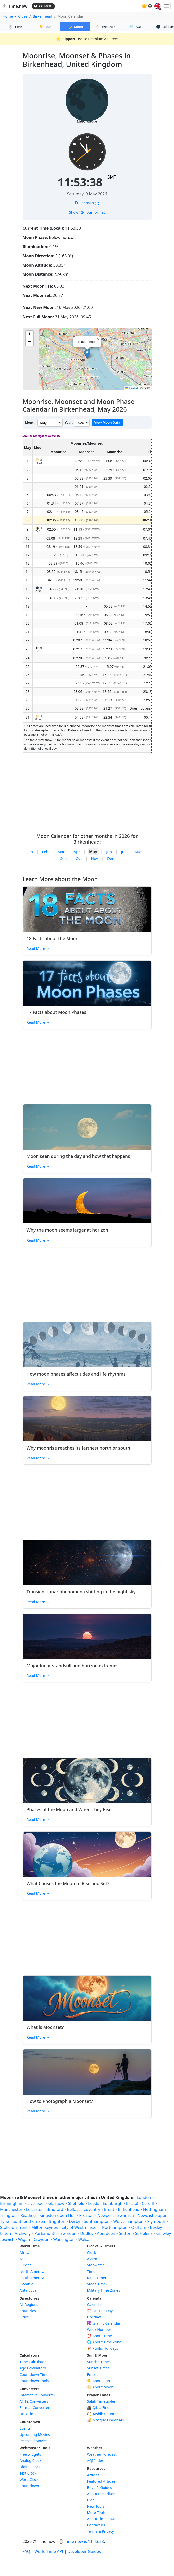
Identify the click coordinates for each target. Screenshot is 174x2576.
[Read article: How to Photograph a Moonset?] (87, 2072)
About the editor (101, 2493)
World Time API (48, 2551)
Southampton (97, 2221)
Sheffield (76, 2203)
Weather (105, 26)
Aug (137, 851)
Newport (105, 2215)
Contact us (96, 2525)
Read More (38, 948)
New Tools (95, 2506)
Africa (24, 2252)
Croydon (41, 2239)
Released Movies (34, 2440)
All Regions (29, 2304)
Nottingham (154, 2209)
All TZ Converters (34, 2401)
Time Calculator (33, 2361)
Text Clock (28, 2473)
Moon (75, 26)
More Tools (96, 2512)
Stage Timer (97, 2284)
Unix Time (28, 2413)
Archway (23, 2233)
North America (32, 2271)
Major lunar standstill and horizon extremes (73, 1666)
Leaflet (131, 388)
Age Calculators (33, 2368)
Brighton (57, 2221)
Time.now (15, 6)
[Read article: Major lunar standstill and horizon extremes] (87, 1636)
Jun (109, 851)
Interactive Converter (37, 2395)
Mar (61, 851)
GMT (111, 177)
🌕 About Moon (100, 2387)
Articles (93, 2474)
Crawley (163, 2233)
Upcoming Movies (35, 2434)
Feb (45, 851)
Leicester (34, 2209)
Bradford (55, 2209)
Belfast (73, 2209)
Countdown (29, 2485)
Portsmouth (45, 2233)
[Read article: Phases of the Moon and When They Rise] (87, 1780)
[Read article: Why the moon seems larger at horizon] (87, 1200)
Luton (5, 2233)
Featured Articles (101, 2481)
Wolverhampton (128, 2221)
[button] (87, 354)
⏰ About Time (99, 2335)
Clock (91, 2252)
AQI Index (95, 2460)
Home (8, 16)
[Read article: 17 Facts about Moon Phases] (87, 983)
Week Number (99, 2329)
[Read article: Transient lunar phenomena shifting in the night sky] (87, 1562)
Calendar (94, 2304)
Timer (92, 2271)
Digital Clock (30, 2466)
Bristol (132, 2203)
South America (32, 2277)
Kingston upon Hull (57, 2215)
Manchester (11, 2209)
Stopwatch (96, 2265)
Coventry (91, 2209)
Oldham (138, 2227)
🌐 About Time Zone (104, 2342)
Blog (91, 2500)
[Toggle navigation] (167, 6)
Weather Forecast (102, 2454)
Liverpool (36, 2203)
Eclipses (93, 2374)
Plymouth (156, 2221)
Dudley (86, 2233)
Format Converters (35, 2407)
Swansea (125, 2215)
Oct (79, 858)
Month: (31, 422)
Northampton (114, 2227)
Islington (8, 2215)
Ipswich (7, 2239)
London (144, 2197)
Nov (94, 858)
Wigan (24, 2239)
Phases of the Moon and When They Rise (69, 1809)
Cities (22, 16)
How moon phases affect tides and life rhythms (76, 1374)
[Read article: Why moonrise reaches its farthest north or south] (87, 1418)
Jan (30, 851)
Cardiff (148, 2203)
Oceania (26, 2284)
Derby (74, 2221)
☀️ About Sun (98, 2380)
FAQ (26, 2551)
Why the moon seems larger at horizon (67, 1230)
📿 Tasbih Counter (102, 2413)
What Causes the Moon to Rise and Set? (68, 1883)
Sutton (125, 2233)
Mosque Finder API (105, 2420)
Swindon (68, 2233)
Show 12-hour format (87, 212)
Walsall (85, 2239)
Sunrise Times (99, 2361)
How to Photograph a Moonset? (60, 2101)
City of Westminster (79, 2227)
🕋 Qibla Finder (100, 2407)
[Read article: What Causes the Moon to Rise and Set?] (87, 1854)
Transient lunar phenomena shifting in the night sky (81, 1592)
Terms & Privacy (100, 2531)
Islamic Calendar (104, 2323)
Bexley (156, 2227)
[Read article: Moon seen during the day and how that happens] (87, 1127)
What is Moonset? (45, 2027)
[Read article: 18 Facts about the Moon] (87, 909)
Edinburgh (112, 2203)
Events (25, 2428)
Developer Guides (84, 2551)
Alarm (92, 2258)
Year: (69, 422)
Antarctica (28, 2290)
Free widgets (30, 2454)
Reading (28, 2215)
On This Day (100, 2310)
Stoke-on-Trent (14, 2227)
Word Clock (29, 2479)
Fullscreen (87, 203)
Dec (110, 858)
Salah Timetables (101, 2401)
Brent (109, 2209)
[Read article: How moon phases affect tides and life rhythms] (87, 1344)
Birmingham (12, 2203)
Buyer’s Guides (99, 2487)
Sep (63, 858)
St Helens (144, 2233)
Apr (77, 851)
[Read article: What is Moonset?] (87, 1998)
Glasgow (56, 2203)
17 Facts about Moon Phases (56, 1012)
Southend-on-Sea (29, 2221)
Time (15, 26)
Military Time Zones (103, 2290)
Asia (23, 2258)
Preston (86, 2215)
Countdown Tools (34, 2380)
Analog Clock (30, 2460)
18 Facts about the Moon (53, 938)
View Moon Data (107, 422)
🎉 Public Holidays (102, 2348)
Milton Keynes (44, 2227)
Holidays (94, 2317)
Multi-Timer (97, 2277)
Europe (26, 2265)
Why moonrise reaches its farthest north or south (78, 1448)
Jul (123, 851)
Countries (28, 2310)
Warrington (64, 2239)
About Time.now (101, 2518)
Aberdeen (106, 2233)
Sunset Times (98, 2368)
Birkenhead (42, 16)
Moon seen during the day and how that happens (78, 1156)
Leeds (93, 2203)
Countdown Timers (36, 2374)
